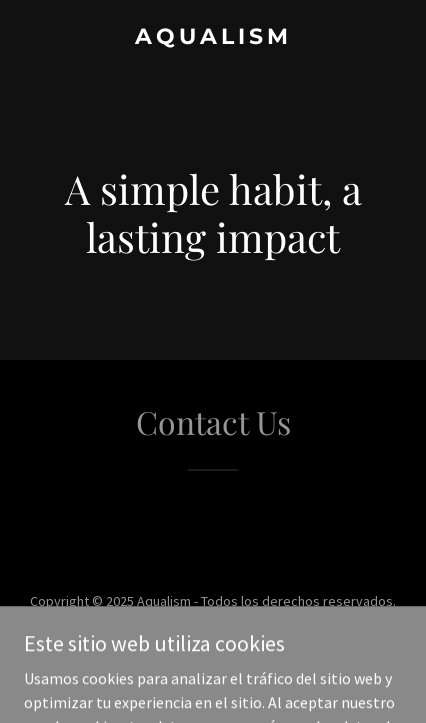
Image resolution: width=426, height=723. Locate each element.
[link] (213, 38)
